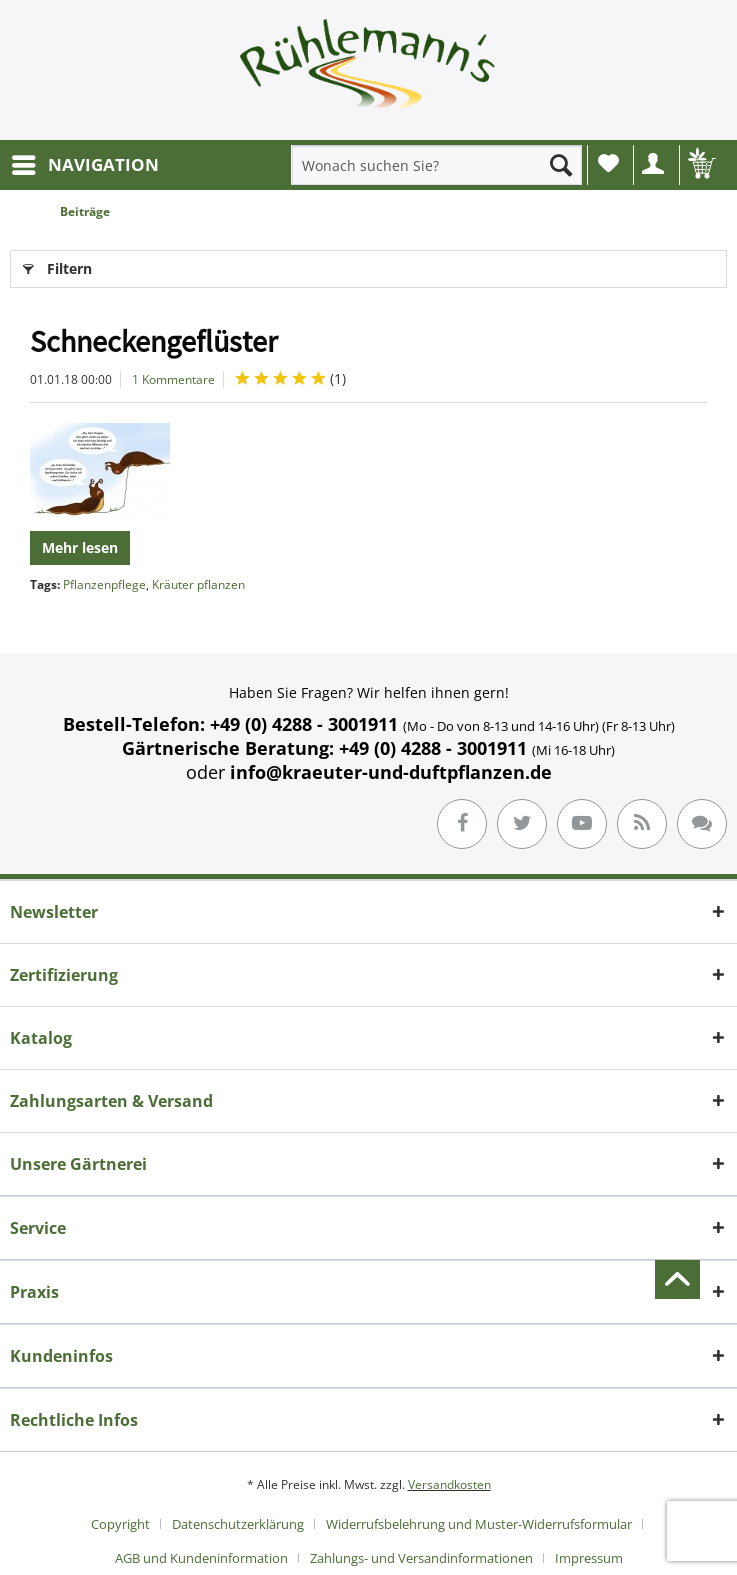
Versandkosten (449, 1484)
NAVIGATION (85, 162)
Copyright (120, 1524)
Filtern (57, 265)
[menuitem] (84, 165)
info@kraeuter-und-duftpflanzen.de (391, 772)
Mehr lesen (80, 547)
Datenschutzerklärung (238, 1524)
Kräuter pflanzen (198, 584)
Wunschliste (608, 163)
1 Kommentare (173, 379)
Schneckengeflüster (153, 341)
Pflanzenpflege (104, 584)
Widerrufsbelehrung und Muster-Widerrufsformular (479, 1524)
